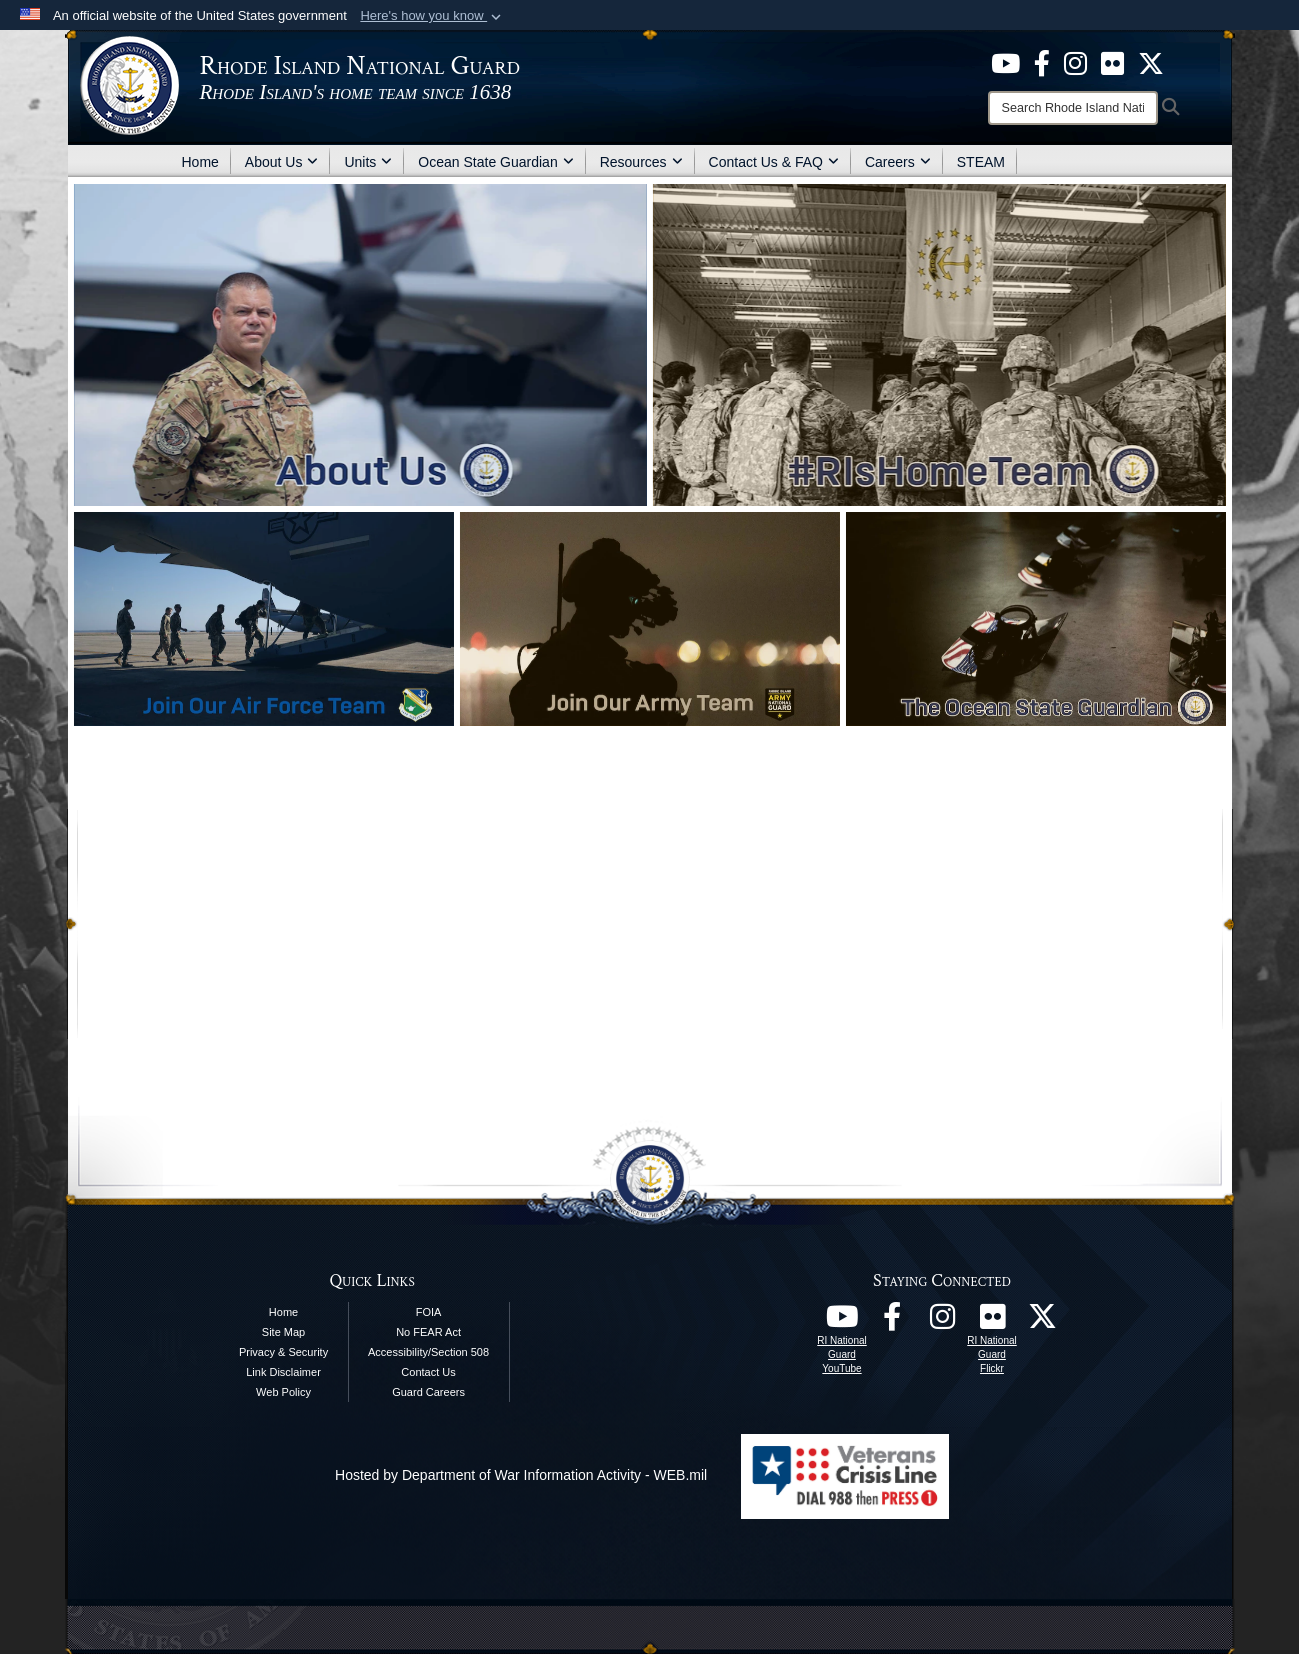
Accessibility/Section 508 (428, 1352)
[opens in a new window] (1005, 62)
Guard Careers (428, 1392)
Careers (898, 162)
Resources (641, 162)
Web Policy (283, 1392)
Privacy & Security (283, 1352)
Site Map (283, 1332)
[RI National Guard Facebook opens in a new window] (892, 1322)
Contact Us (428, 1372)
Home (200, 162)
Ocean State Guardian (495, 162)
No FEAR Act (428, 1332)
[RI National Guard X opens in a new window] (1042, 1322)
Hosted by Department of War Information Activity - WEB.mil (521, 1475)
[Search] (1073, 108)
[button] (432, 16)
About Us (282, 162)
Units (368, 162)
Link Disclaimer (283, 1372)
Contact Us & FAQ (774, 162)
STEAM (981, 162)
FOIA (429, 1312)
